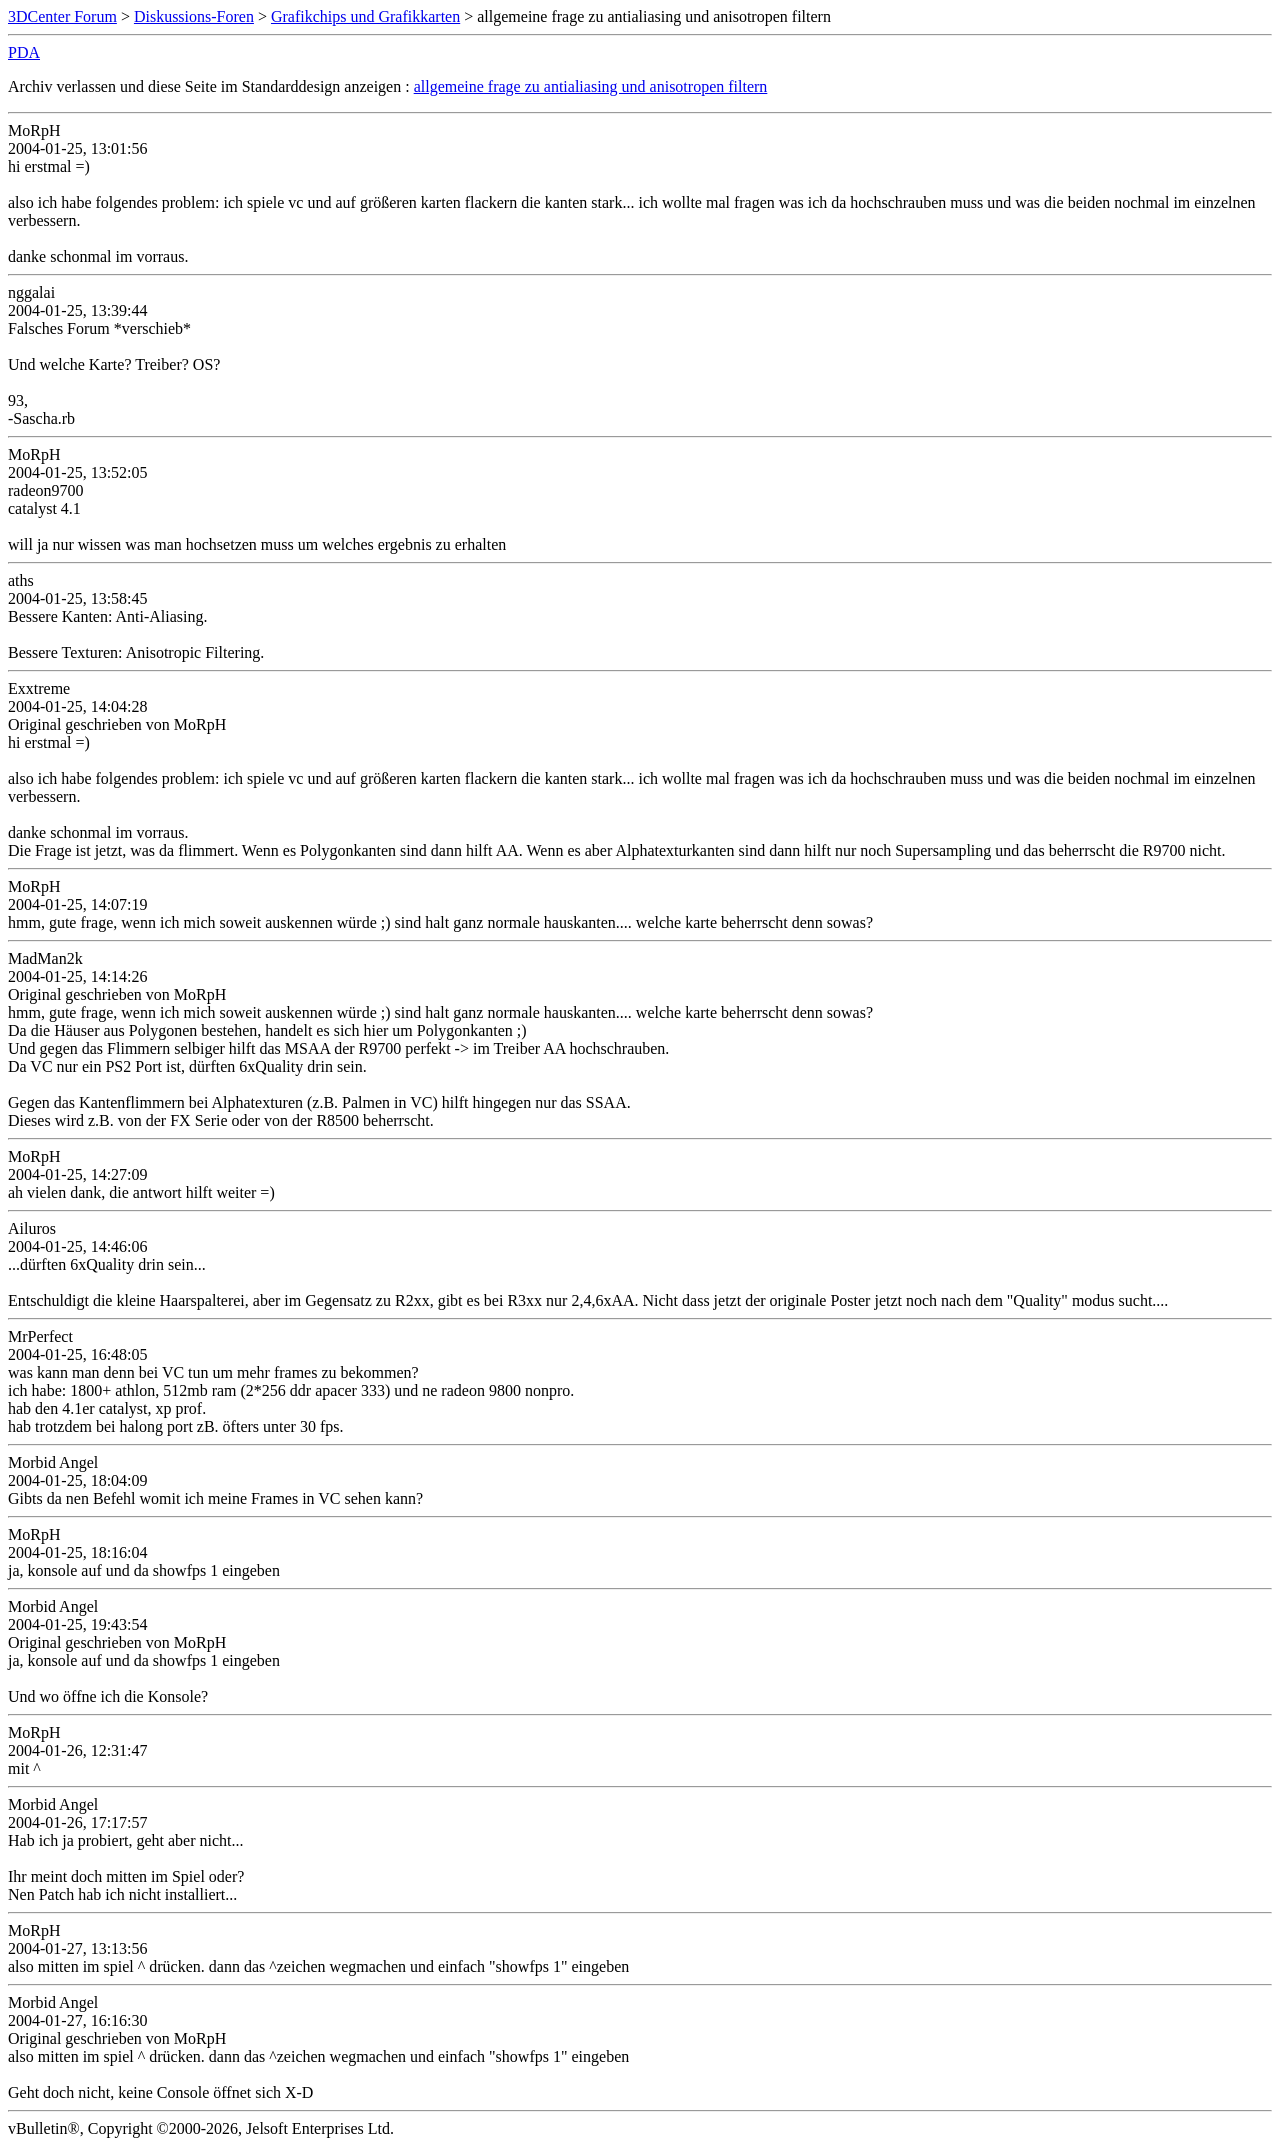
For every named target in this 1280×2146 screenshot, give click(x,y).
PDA (24, 52)
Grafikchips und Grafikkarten (365, 16)
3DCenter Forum (62, 16)
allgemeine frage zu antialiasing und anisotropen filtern (591, 86)
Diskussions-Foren (194, 16)
